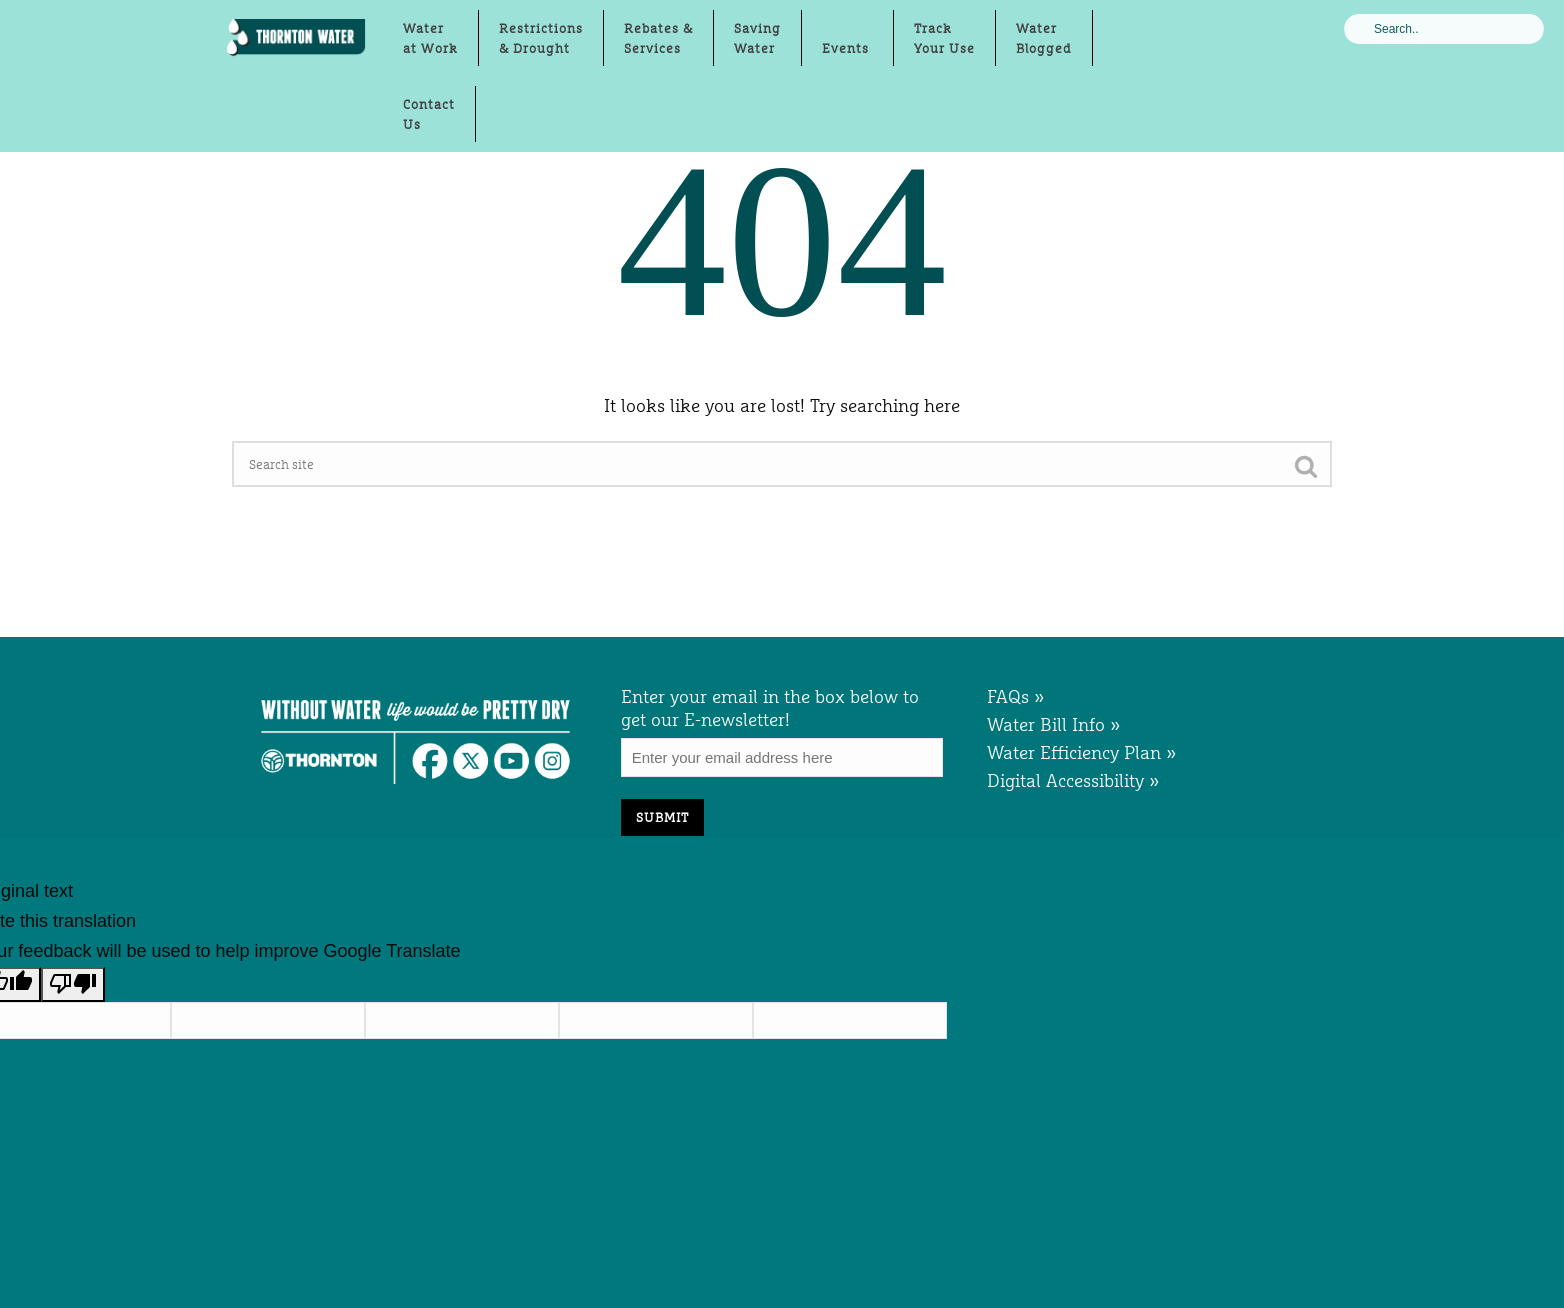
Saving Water (757, 38)
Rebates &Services (658, 38)
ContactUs (429, 114)
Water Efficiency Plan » (1082, 752)
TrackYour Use (944, 38)
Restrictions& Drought (541, 38)
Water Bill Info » (1054, 724)
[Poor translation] (73, 984)
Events (847, 48)
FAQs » (1016, 696)
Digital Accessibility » (1073, 780)
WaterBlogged (1044, 38)
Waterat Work (430, 38)
